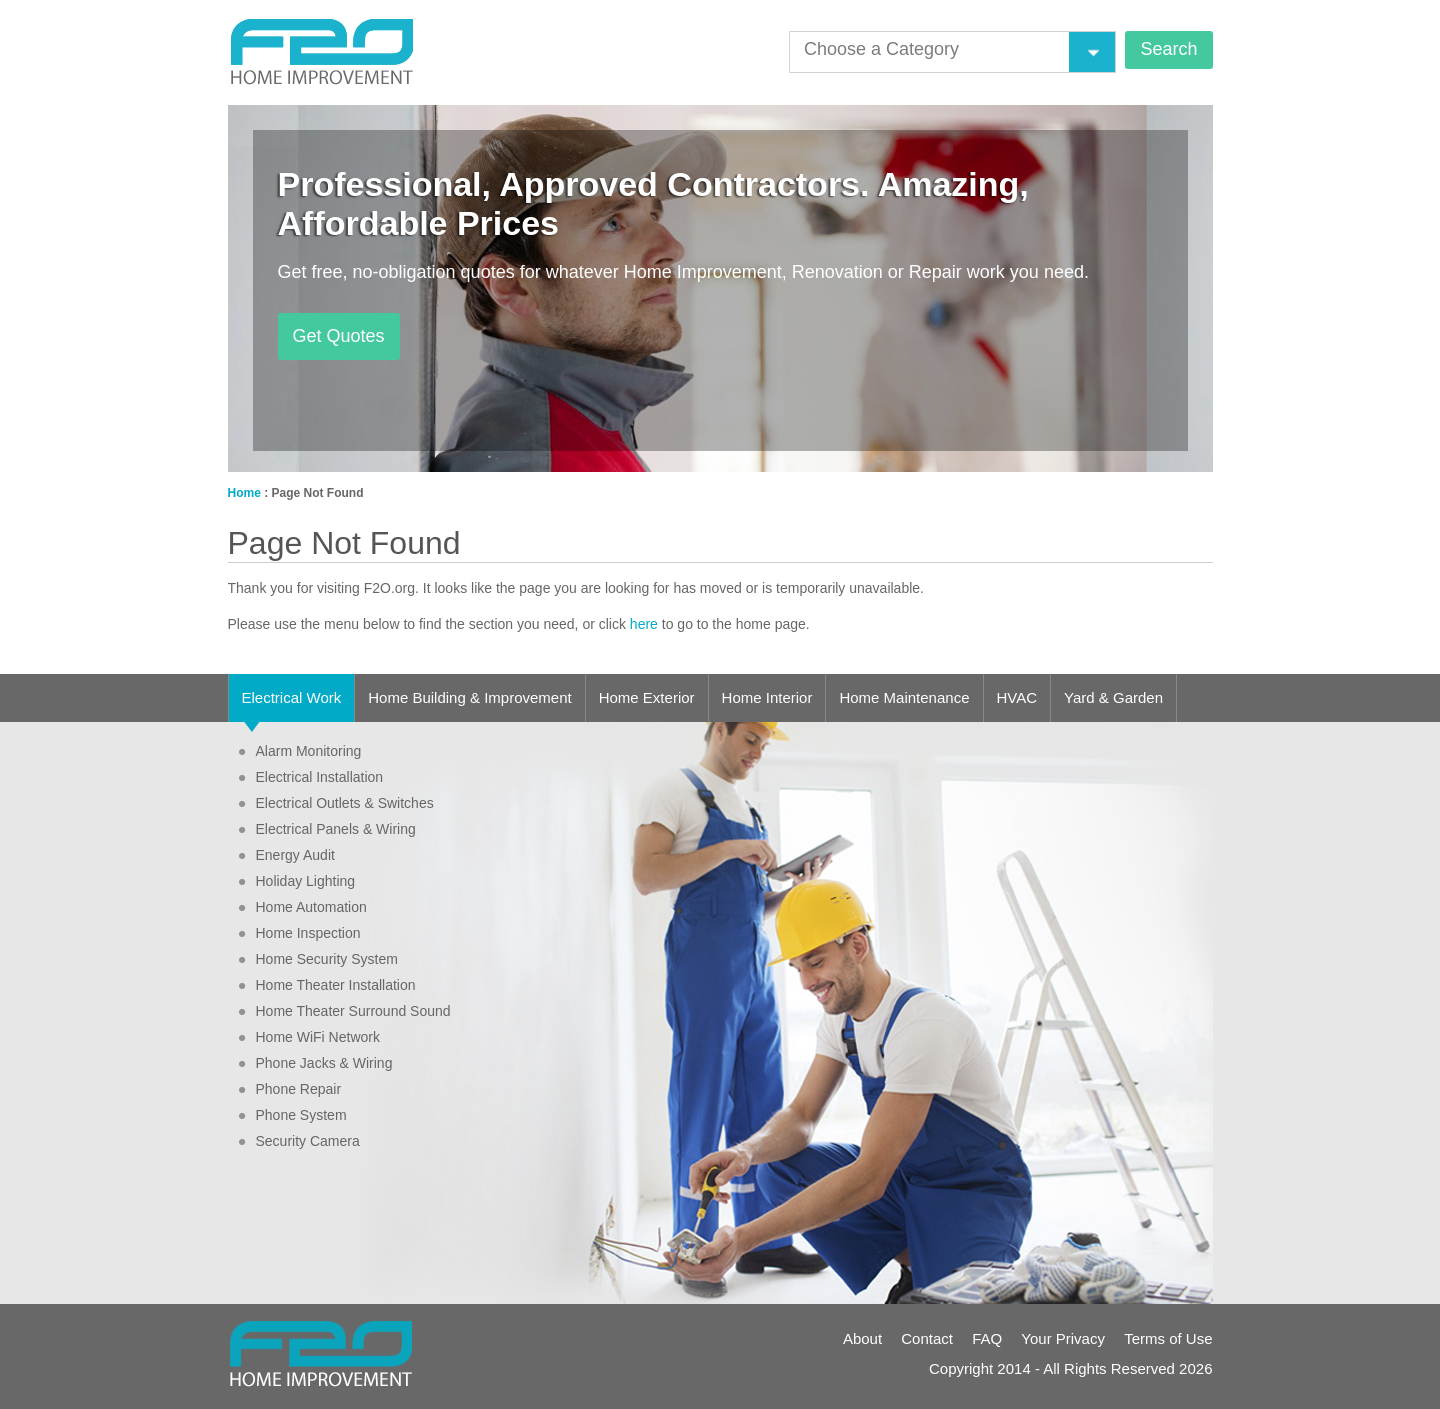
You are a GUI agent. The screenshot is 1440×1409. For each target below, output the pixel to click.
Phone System (292, 1115)
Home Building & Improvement (469, 697)
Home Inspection (299, 933)
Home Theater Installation (327, 985)
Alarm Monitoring (300, 751)
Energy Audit (286, 855)
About (862, 1338)
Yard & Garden (1113, 697)
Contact (927, 1338)
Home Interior (767, 697)
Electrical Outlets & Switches (336, 803)
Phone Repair (290, 1089)
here (644, 624)
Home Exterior (647, 697)
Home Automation (302, 907)
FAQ (987, 1338)
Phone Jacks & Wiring (315, 1063)
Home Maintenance (904, 697)
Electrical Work (292, 705)
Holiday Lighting (297, 881)
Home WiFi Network (309, 1037)
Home (244, 493)
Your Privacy (1063, 1338)
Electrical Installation (311, 777)
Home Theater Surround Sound (344, 1011)
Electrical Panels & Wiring (327, 829)
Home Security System (318, 959)
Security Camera (299, 1141)
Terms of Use (1168, 1338)
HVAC (1017, 697)
